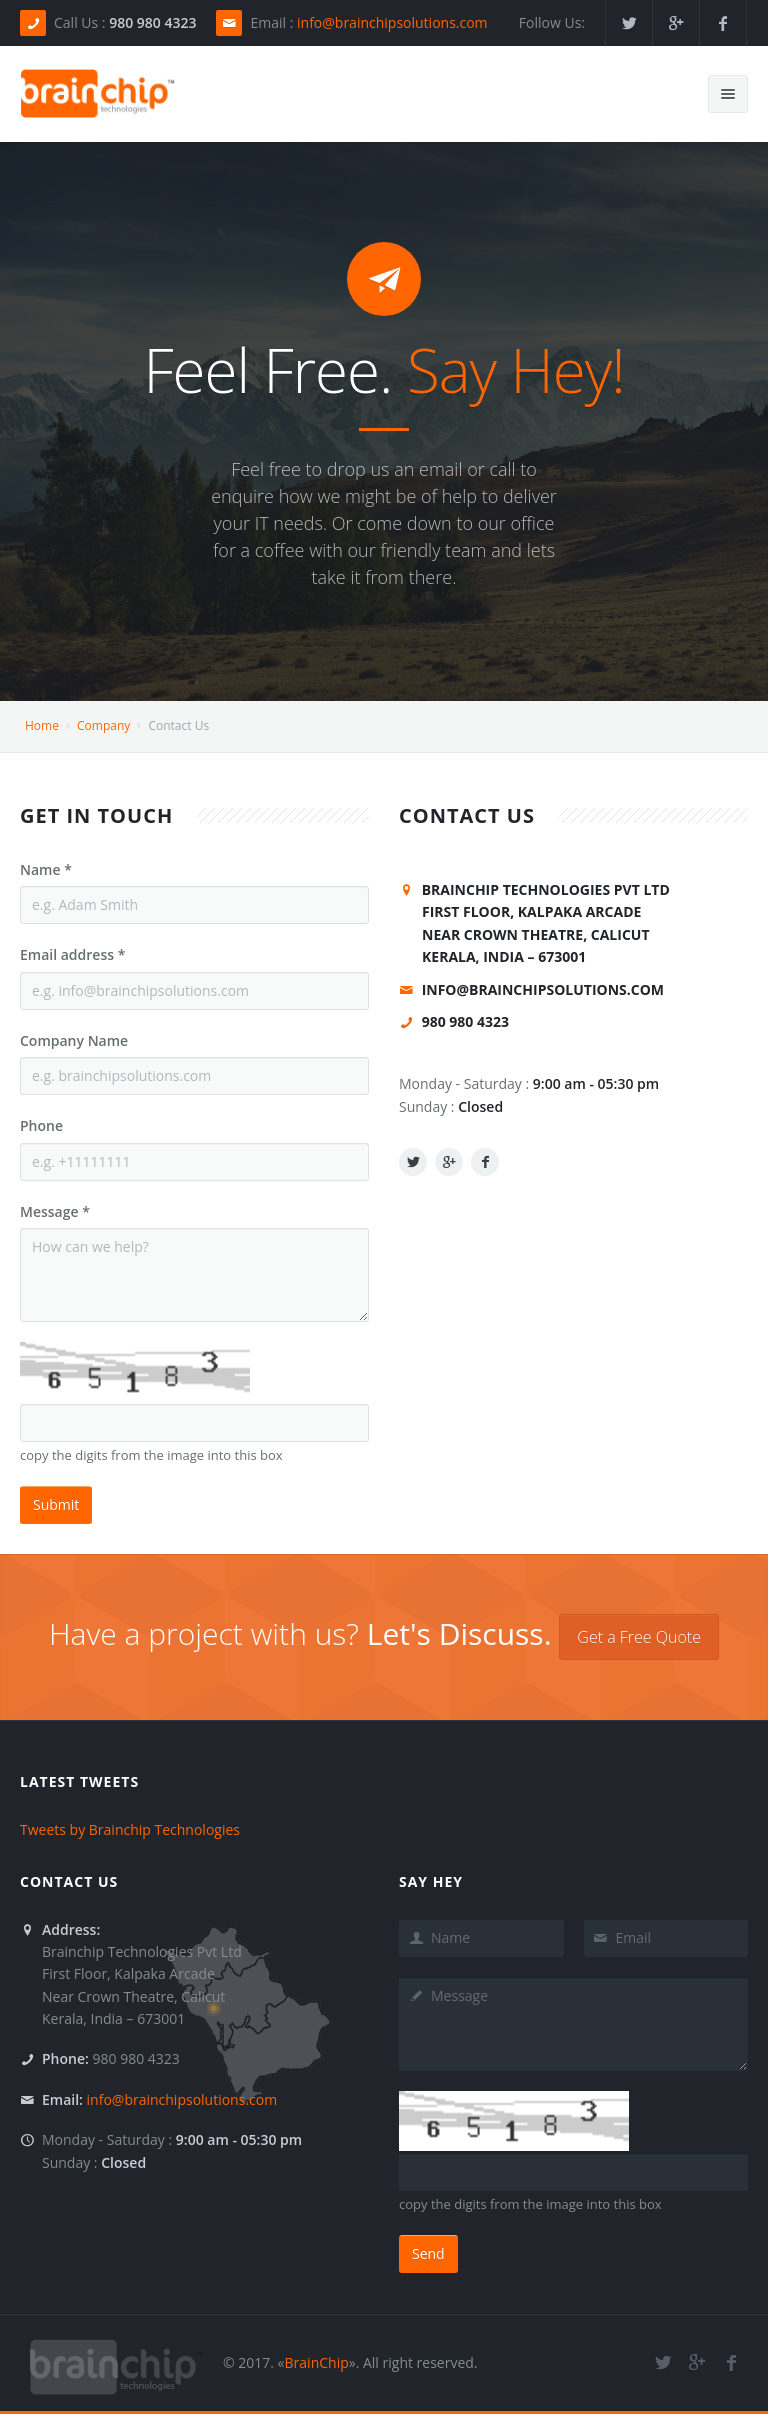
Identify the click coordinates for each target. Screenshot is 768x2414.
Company (103, 725)
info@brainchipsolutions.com (392, 22)
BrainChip (317, 2362)
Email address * (72, 954)
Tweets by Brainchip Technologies (130, 1829)
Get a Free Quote (639, 1637)
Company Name (74, 1040)
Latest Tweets (79, 1781)
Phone (41, 1125)
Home (42, 725)
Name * (46, 869)
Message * (55, 1211)
